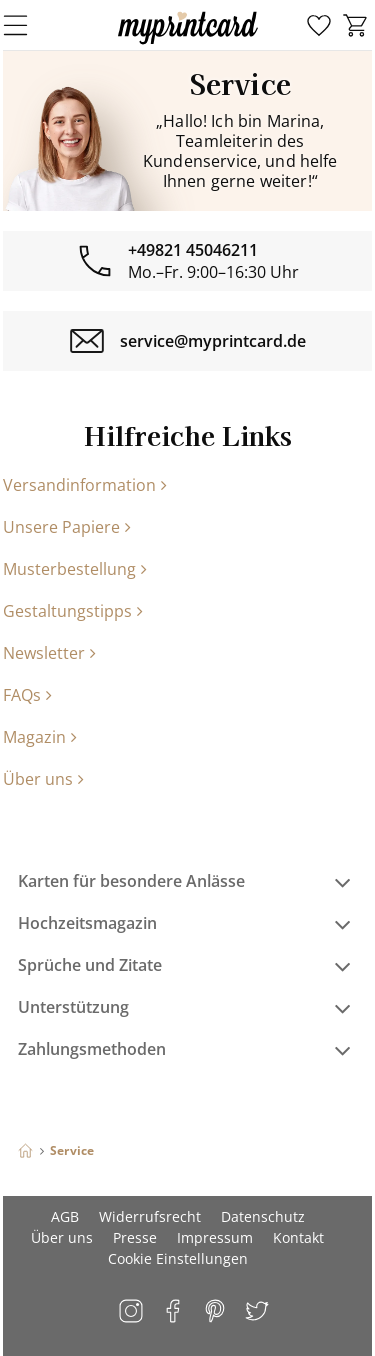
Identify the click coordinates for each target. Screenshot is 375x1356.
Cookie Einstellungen (178, 1258)
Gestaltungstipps (73, 611)
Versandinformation (85, 485)
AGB (65, 1216)
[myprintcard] (188, 44)
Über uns (43, 779)
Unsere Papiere (67, 527)
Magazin (40, 737)
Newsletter (49, 653)
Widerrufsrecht (150, 1216)
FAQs (27, 695)
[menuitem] (319, 26)
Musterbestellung (75, 569)
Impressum (215, 1237)
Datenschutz (263, 1216)
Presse (135, 1237)
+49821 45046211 (193, 250)
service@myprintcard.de (213, 341)
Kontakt (298, 1237)
